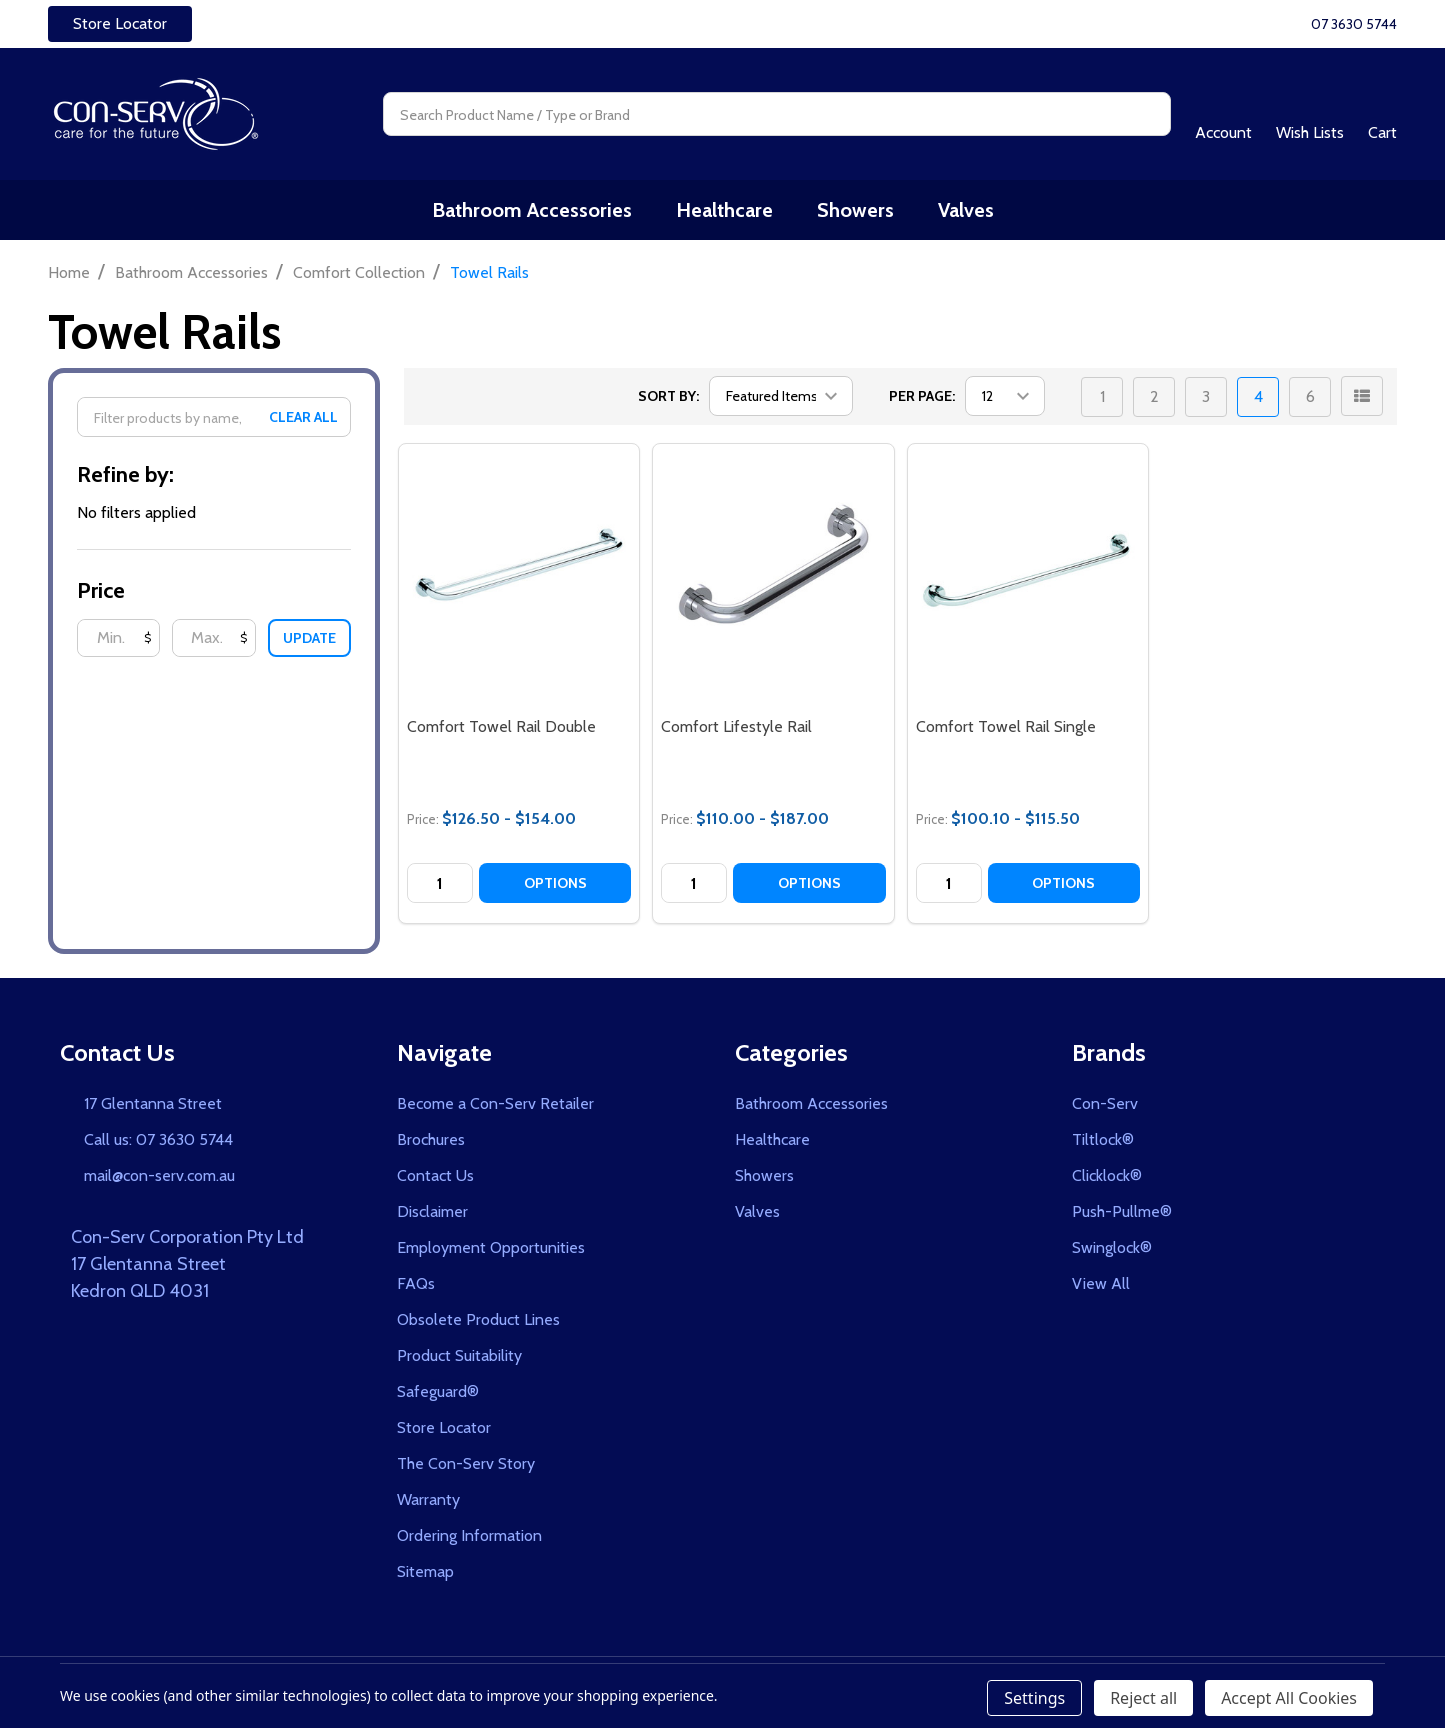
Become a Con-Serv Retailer (495, 1105)
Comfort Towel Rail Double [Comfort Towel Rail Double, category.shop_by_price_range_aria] (501, 728)
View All (1101, 1285)
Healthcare (728, 211)
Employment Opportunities (491, 1249)
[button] (120, 24)
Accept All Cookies (1289, 1698)
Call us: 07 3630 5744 (158, 1141)
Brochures (431, 1141)
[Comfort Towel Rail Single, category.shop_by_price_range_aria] (1028, 566)
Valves (966, 211)
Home (69, 274)
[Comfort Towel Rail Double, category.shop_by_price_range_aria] (519, 566)
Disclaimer (432, 1213)
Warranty (428, 1501)
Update (309, 640)
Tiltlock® (1103, 1141)
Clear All (303, 419)
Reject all (1143, 1698)
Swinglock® (1112, 1249)
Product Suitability (459, 1357)
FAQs (416, 1285)
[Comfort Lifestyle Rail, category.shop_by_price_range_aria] (773, 566)
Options (555, 885)
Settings (1034, 1698)
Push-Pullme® (1122, 1213)
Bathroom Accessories (538, 211)
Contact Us (435, 1177)
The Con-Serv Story (466, 1465)
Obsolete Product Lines (478, 1321)
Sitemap (425, 1573)
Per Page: (922, 398)
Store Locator (120, 23)
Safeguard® (438, 1393)
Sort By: (668, 398)
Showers (857, 211)
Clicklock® (1107, 1177)
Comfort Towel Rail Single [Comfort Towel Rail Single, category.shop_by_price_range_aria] (1006, 728)
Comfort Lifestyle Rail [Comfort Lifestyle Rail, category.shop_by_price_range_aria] (736, 728)
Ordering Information (469, 1537)
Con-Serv (1105, 1105)
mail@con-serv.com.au (159, 1177)
